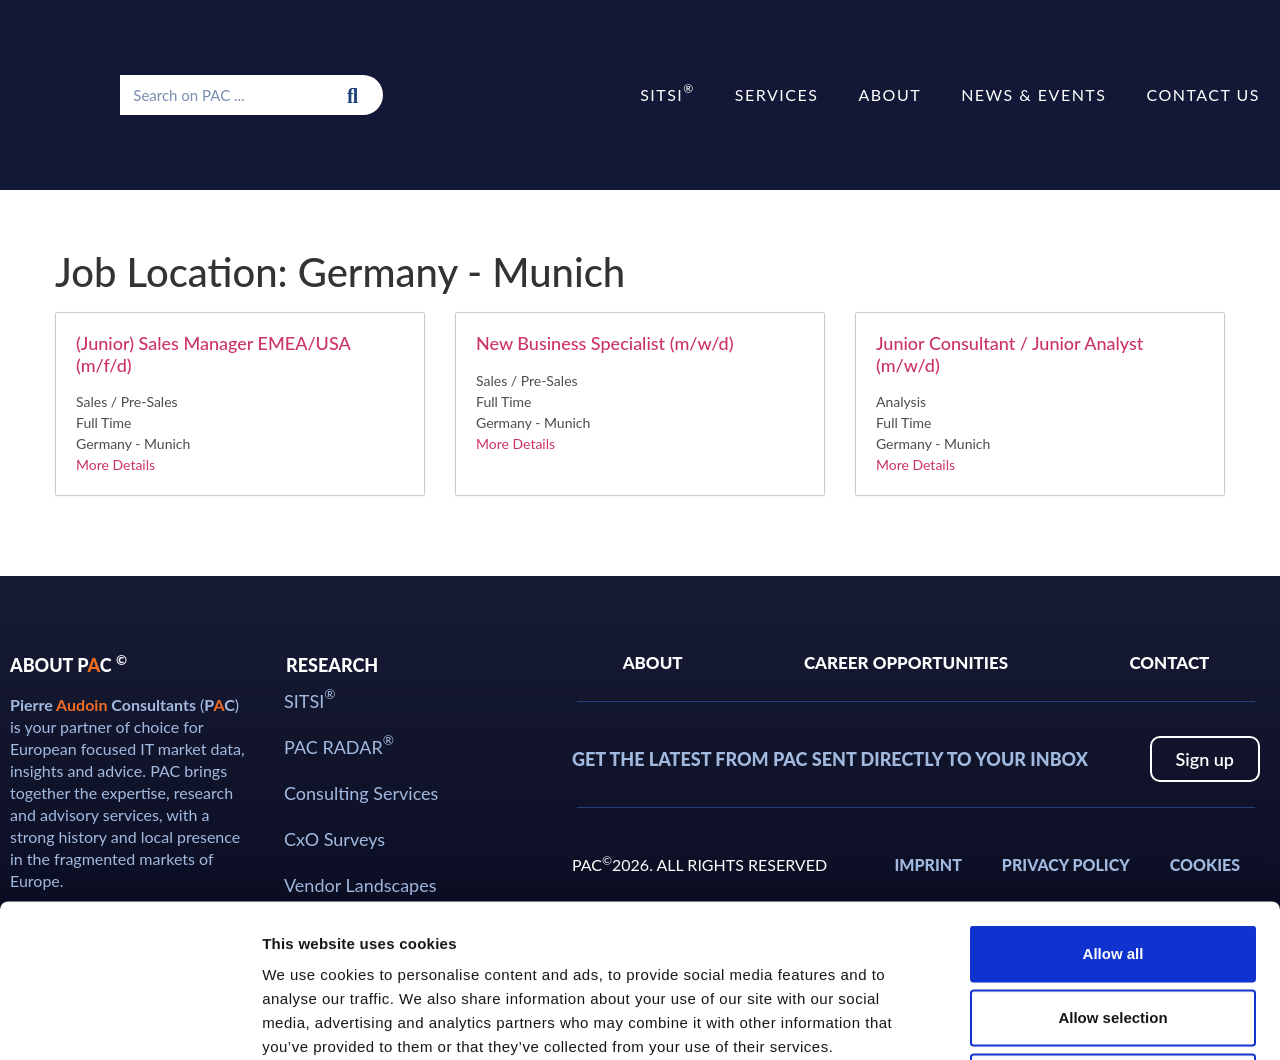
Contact (1169, 662)
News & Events (1033, 94)
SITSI (667, 92)
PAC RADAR (339, 745)
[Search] (353, 95)
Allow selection (1112, 864)
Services (777, 94)
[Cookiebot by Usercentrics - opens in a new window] (129, 1021)
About (889, 94)
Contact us (1203, 94)
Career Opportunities (906, 662)
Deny (1113, 928)
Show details (1049, 1020)
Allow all (1113, 800)
